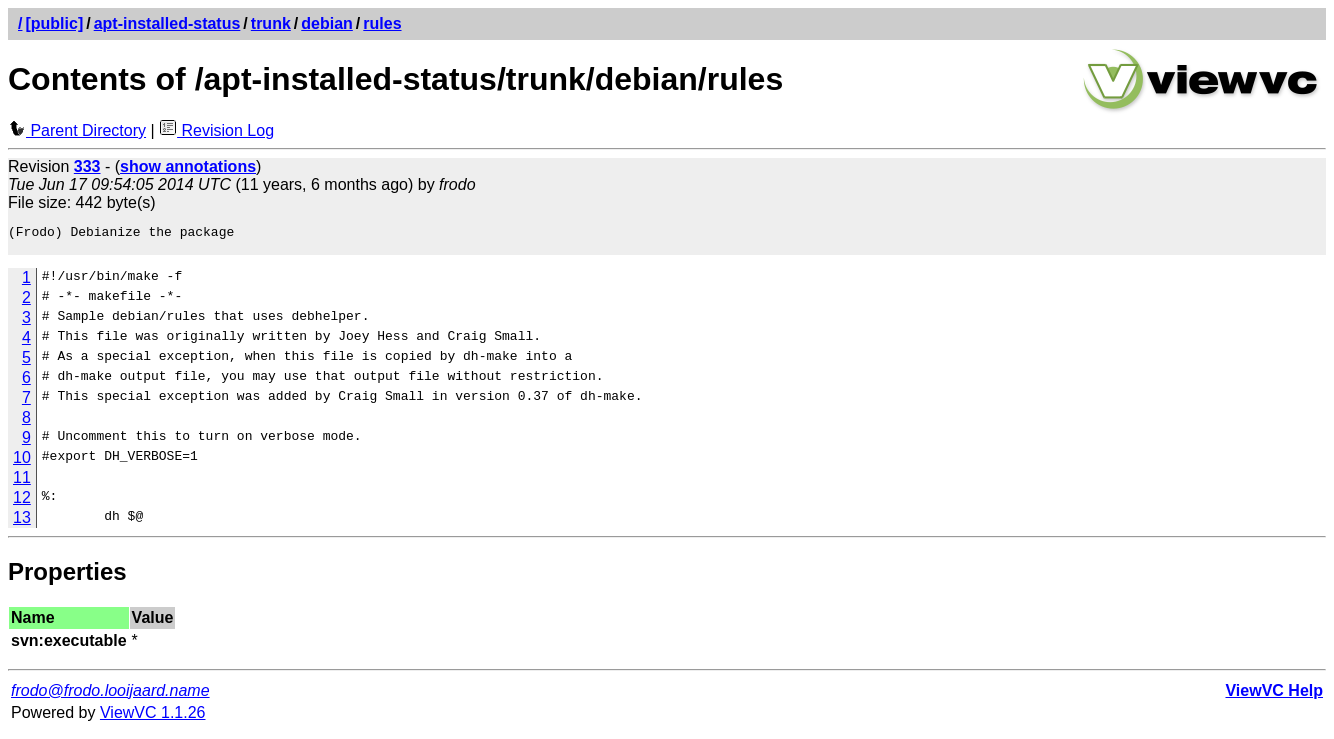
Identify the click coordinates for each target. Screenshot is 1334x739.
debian (327, 23)
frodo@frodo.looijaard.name (110, 696)
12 (22, 503)
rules (382, 23)
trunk (271, 23)
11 (22, 483)
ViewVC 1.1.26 (153, 718)
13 (22, 523)
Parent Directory (77, 130)
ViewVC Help (1274, 696)
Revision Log (216, 130)
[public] (54, 23)
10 (22, 463)
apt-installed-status (167, 23)
